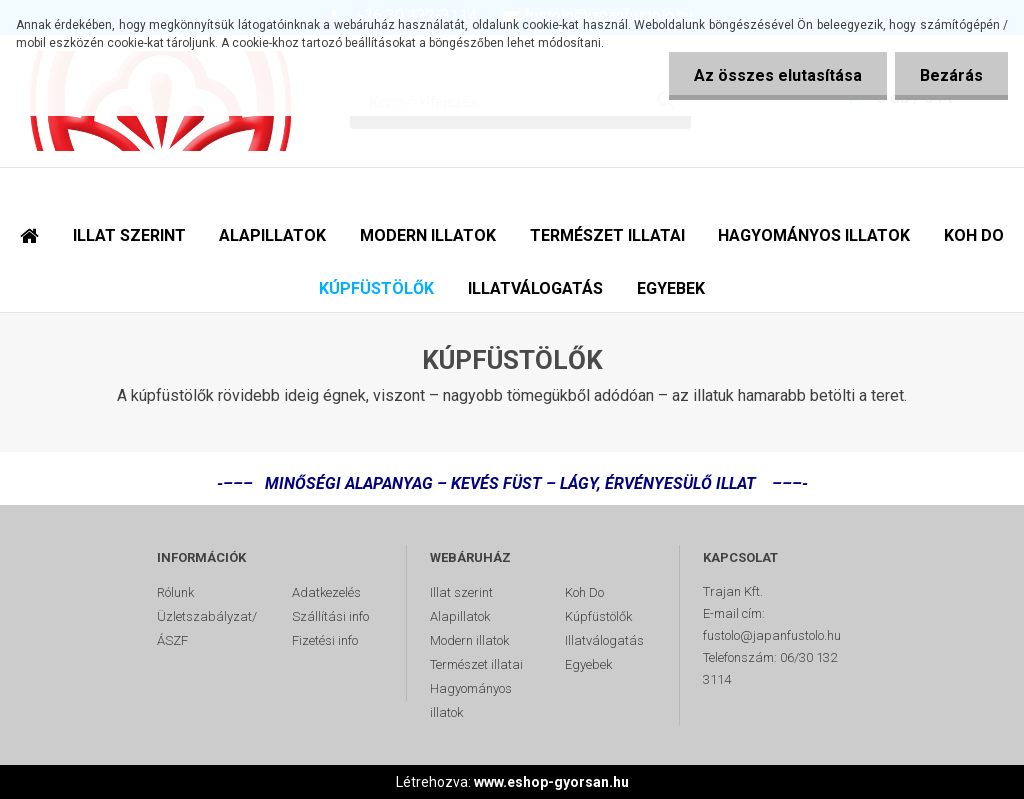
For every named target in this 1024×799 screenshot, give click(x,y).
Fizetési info (325, 640)
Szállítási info (330, 616)
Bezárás (951, 75)
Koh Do (584, 592)
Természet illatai (476, 664)
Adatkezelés (326, 592)
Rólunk (175, 592)
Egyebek (588, 664)
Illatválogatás (604, 640)
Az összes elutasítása (778, 75)
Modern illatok (469, 640)
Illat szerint (461, 592)
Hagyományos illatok (471, 700)
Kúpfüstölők (598, 616)
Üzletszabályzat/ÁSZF (207, 628)
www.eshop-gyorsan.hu (551, 782)
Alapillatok (460, 616)
